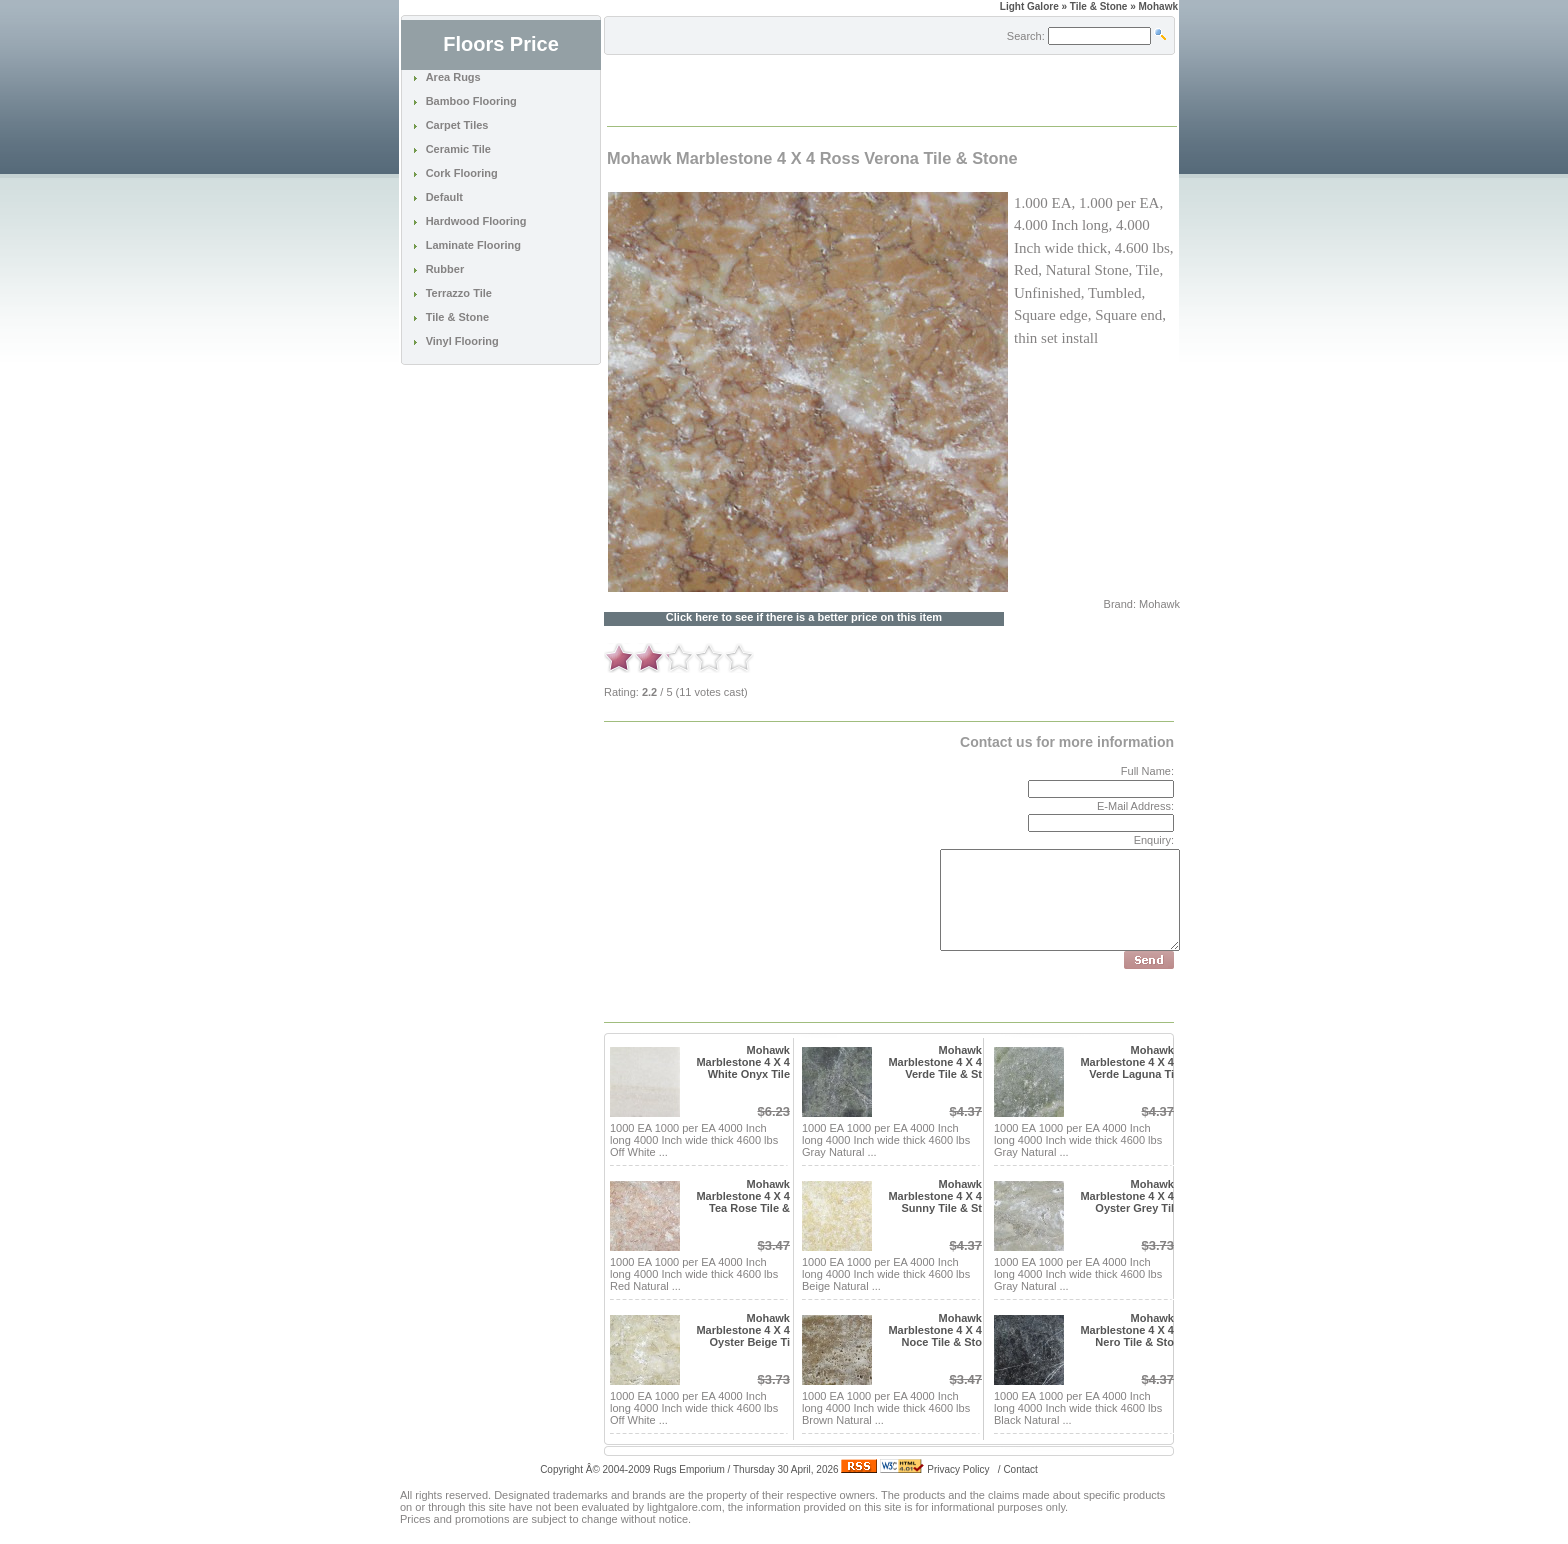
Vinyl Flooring (462, 341)
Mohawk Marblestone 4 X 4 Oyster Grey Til (1127, 1196)
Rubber (445, 269)
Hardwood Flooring (476, 221)
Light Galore (1029, 6)
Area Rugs (453, 77)
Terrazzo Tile (459, 293)
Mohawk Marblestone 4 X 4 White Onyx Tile (743, 1062)
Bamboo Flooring (471, 101)
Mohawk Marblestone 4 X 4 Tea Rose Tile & (743, 1196)
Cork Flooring (462, 173)
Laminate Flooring (473, 245)
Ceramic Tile (458, 149)
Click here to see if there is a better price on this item (804, 617)
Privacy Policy (958, 1469)
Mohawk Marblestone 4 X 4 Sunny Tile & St (935, 1196)
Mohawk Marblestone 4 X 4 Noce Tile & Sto (935, 1330)
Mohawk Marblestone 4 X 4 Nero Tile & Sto (1127, 1330)
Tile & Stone (457, 317)
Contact (1020, 1469)
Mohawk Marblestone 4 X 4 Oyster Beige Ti (743, 1330)
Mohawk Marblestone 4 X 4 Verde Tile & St (935, 1062)
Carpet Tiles (457, 125)
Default (444, 197)
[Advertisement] (842, 89)
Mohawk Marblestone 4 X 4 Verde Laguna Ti (1127, 1062)
